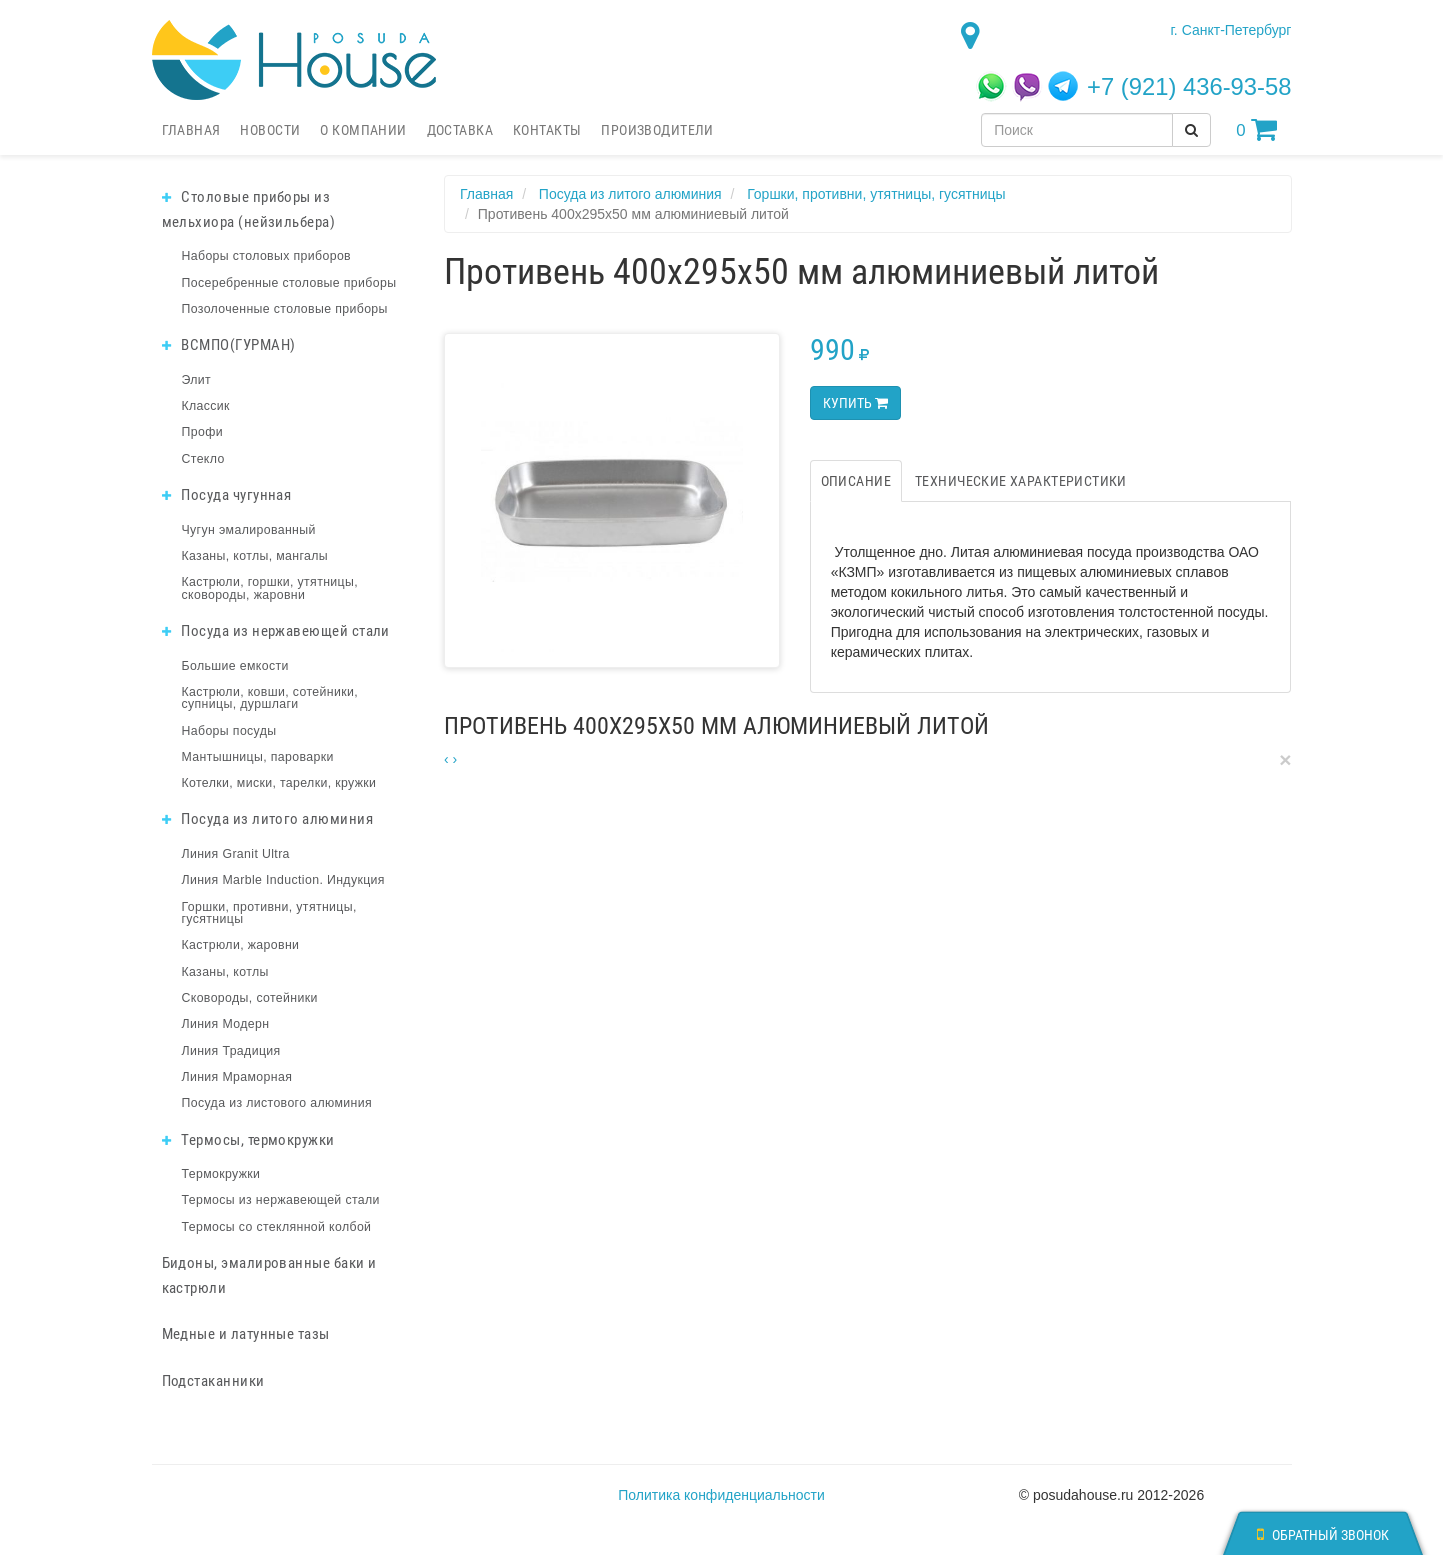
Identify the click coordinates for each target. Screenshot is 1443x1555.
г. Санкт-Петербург (1230, 30)
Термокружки (221, 1174)
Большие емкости (235, 666)
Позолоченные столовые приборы (285, 309)
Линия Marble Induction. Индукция (283, 880)
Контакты (547, 130)
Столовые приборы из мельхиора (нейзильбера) (249, 209)
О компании (363, 130)
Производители (657, 130)
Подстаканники (213, 1381)
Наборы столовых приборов (267, 256)
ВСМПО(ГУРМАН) (229, 345)
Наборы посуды (229, 731)
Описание (856, 481)
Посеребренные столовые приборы (289, 283)
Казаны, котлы (225, 972)
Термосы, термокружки (248, 1140)
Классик (206, 406)
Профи (202, 432)
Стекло (203, 459)
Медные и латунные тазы (246, 1334)
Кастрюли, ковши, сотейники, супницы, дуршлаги (270, 698)
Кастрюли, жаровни (241, 945)
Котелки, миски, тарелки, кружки (279, 783)
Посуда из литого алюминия (267, 819)
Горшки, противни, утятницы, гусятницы (269, 913)
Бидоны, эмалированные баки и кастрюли (269, 1275)
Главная (191, 130)
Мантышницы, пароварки (258, 757)
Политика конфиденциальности (721, 1495)
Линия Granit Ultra (236, 854)
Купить (855, 403)
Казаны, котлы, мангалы (255, 556)
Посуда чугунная (227, 495)
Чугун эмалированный (249, 530)
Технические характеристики (1021, 481)
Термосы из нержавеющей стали (281, 1200)
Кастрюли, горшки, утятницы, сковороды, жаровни (270, 588)
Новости (270, 130)
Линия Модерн (226, 1024)
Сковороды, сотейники (250, 998)
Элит (197, 380)
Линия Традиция (231, 1051)
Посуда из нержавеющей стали (276, 631)
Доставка (460, 130)
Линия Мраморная (237, 1077)
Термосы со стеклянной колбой (277, 1227)
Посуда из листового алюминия (277, 1103)
